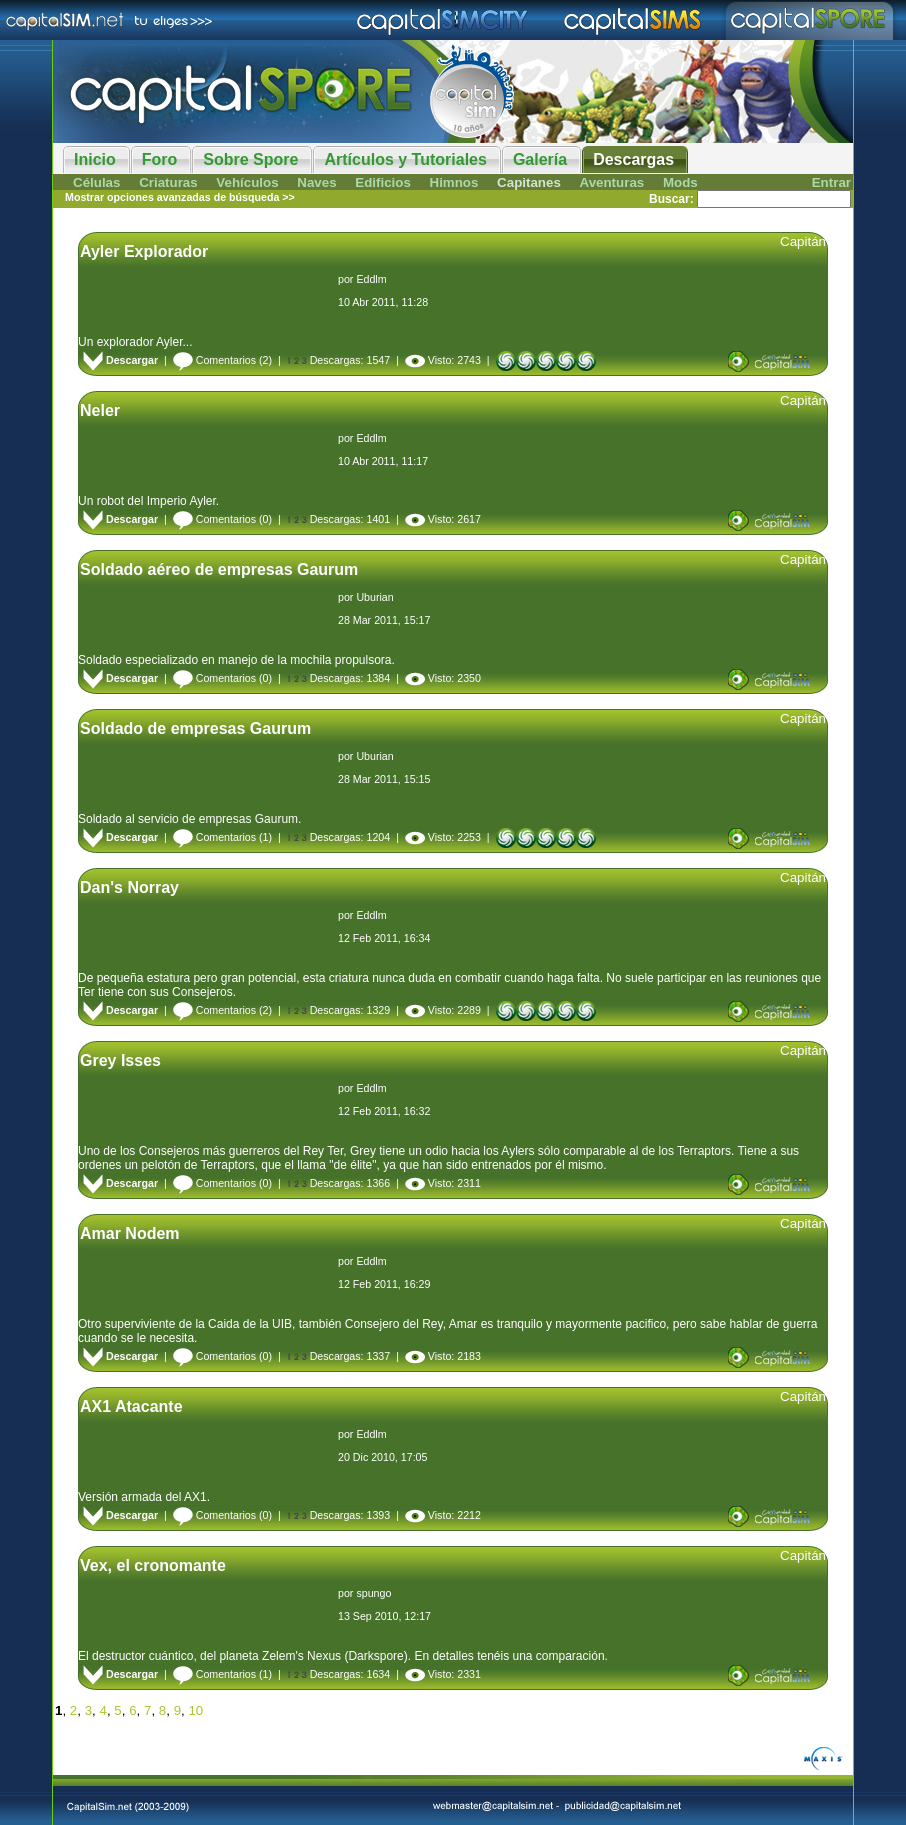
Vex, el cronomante (153, 1565)
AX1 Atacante (131, 1406)
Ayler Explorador (144, 251)
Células (96, 182)
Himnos (454, 182)
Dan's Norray (129, 887)
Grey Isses (120, 1060)
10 (195, 1710)
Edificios (383, 182)
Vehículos (247, 182)
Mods (680, 182)
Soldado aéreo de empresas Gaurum (219, 569)
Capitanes (529, 182)
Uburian (374, 597)
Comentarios (214, 360)
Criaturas (168, 182)
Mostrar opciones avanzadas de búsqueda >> (180, 197)
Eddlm (371, 279)
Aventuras (612, 182)
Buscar (669, 199)
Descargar (120, 360)
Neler (100, 410)
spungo (373, 1593)
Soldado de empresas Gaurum (195, 728)
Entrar (831, 182)
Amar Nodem (130, 1233)
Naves (316, 182)
